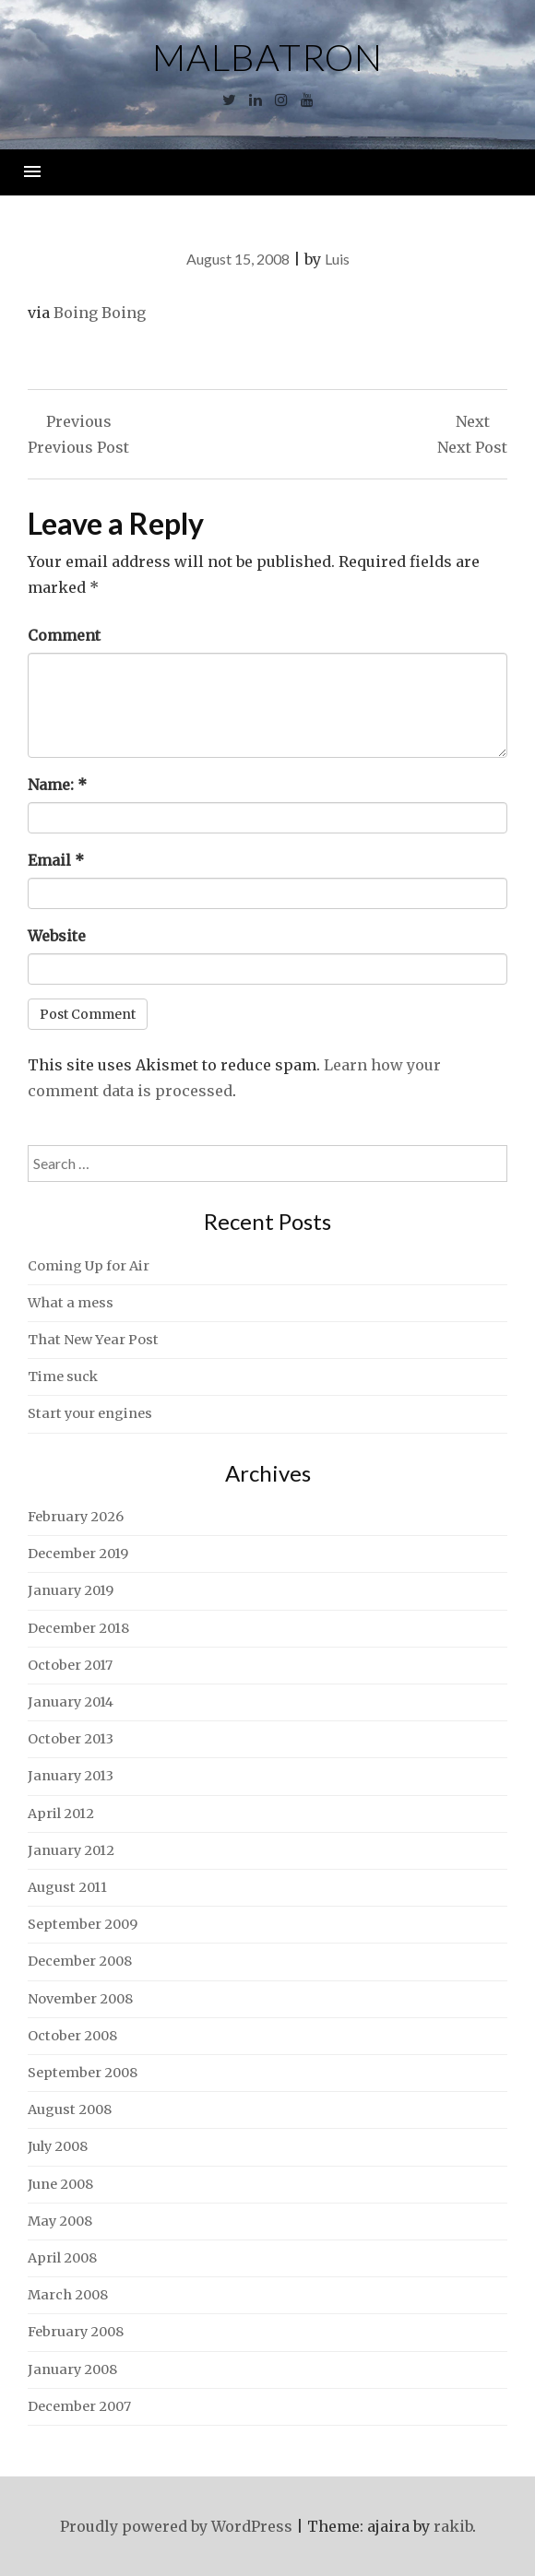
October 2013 (70, 1739)
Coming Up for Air (88, 1266)
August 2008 (70, 2109)
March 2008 (68, 2294)
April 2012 (61, 1813)
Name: (57, 784)
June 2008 (60, 2184)
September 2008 (82, 2072)
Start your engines (90, 1413)
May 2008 (60, 2221)
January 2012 (71, 1850)
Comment (64, 635)
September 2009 (82, 1924)
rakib (453, 2526)
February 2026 (76, 1516)
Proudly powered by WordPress (176, 2526)
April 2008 (62, 2258)
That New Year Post (93, 1339)
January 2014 (70, 1702)
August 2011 (67, 1887)
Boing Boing (100, 312)
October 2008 (72, 2035)
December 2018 (78, 1628)
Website (57, 936)
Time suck (63, 1376)
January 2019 (70, 1590)
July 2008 (58, 2146)
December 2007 (79, 2406)
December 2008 (80, 1961)
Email (56, 860)
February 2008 (76, 2331)
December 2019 (78, 1553)
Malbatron (267, 57)
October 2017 (70, 1665)
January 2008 (72, 2369)
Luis (337, 258)
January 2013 (70, 1775)
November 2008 (80, 1999)
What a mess (70, 1302)
